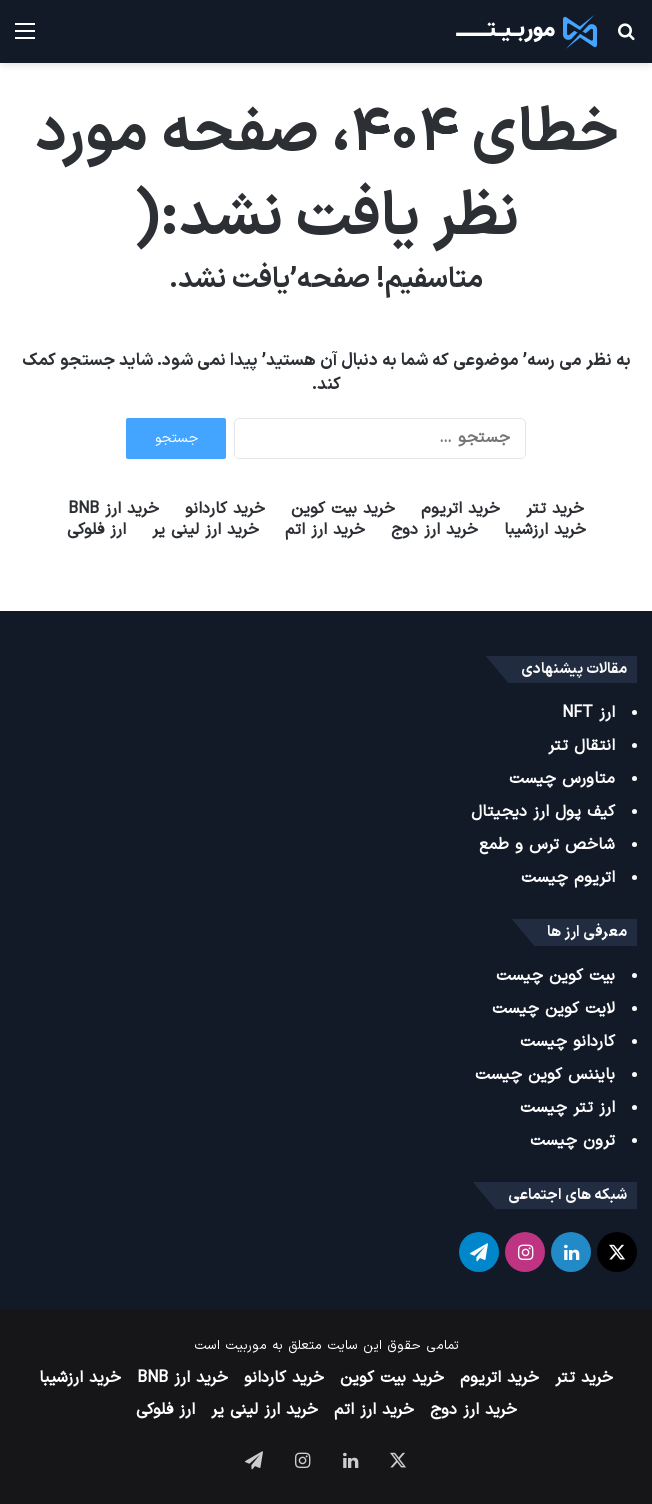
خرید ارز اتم (325, 530)
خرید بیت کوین (343, 509)
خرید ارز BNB (113, 509)
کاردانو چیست (567, 1042)
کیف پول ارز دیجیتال (543, 812)
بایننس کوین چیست (545, 1075)
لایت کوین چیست (553, 1009)
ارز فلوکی (96, 530)
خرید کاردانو (225, 509)
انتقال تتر (581, 746)
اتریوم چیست (568, 878)
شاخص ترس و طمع (547, 845)
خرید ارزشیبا (545, 530)
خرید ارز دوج (434, 530)
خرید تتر (555, 509)
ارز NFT (588, 713)
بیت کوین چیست (555, 976)
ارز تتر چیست (567, 1108)
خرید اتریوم (460, 509)
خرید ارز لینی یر (205, 530)
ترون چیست (572, 1141)
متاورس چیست (562, 779)
